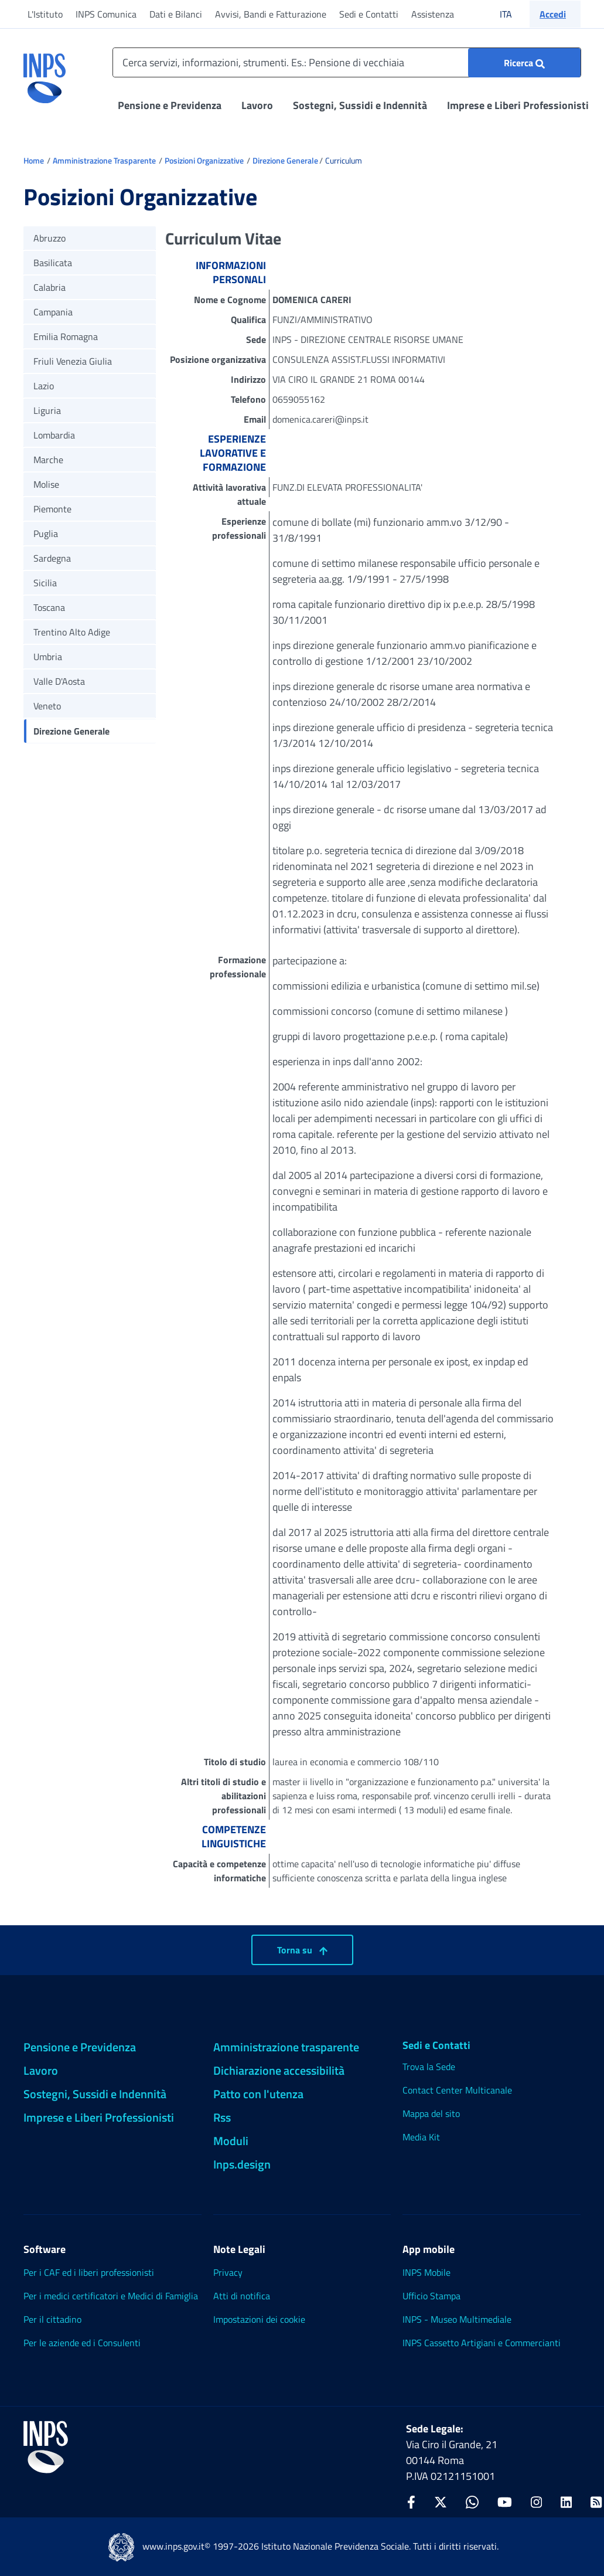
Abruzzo (49, 238)
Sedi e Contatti (368, 14)
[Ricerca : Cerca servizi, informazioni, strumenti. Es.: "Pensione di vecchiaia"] (524, 62)
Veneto (47, 706)
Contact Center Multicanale (457, 2090)
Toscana (49, 607)
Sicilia (45, 583)
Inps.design (242, 2164)
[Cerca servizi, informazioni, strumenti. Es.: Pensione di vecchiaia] (347, 62)
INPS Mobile (426, 2272)
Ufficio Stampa (431, 2296)
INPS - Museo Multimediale (456, 2319)
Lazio (43, 386)
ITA (513, 13)
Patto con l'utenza (258, 2094)
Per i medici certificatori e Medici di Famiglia (110, 2296)
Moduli (230, 2141)
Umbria (47, 657)
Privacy (228, 2272)
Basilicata (52, 263)
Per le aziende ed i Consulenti (82, 2343)
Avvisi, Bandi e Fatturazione (270, 14)
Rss (222, 2117)
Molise (46, 484)
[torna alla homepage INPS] (44, 74)
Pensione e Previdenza (169, 105)
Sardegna (52, 558)
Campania (53, 312)
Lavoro (257, 105)
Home (33, 160)
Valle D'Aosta (59, 681)
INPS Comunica (106, 14)
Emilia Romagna (65, 336)
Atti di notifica (241, 2296)
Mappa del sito (431, 2113)
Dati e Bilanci (175, 14)
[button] (555, 14)
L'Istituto (45, 14)
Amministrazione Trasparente (104, 160)
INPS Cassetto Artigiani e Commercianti (481, 2343)
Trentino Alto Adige (71, 632)
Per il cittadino (52, 2319)
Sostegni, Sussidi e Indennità (360, 105)
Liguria (47, 410)
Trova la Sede (428, 2067)
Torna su (302, 1950)
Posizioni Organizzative (204, 160)
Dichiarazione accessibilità (278, 2070)
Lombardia (54, 435)
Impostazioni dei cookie (259, 2319)
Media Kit (421, 2137)
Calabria (49, 287)
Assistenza (432, 14)
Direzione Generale (285, 160)
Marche (48, 460)
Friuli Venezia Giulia (72, 361)
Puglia (45, 533)
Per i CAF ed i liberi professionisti (88, 2272)
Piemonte (52, 509)
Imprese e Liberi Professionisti (518, 105)
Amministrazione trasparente (286, 2047)
